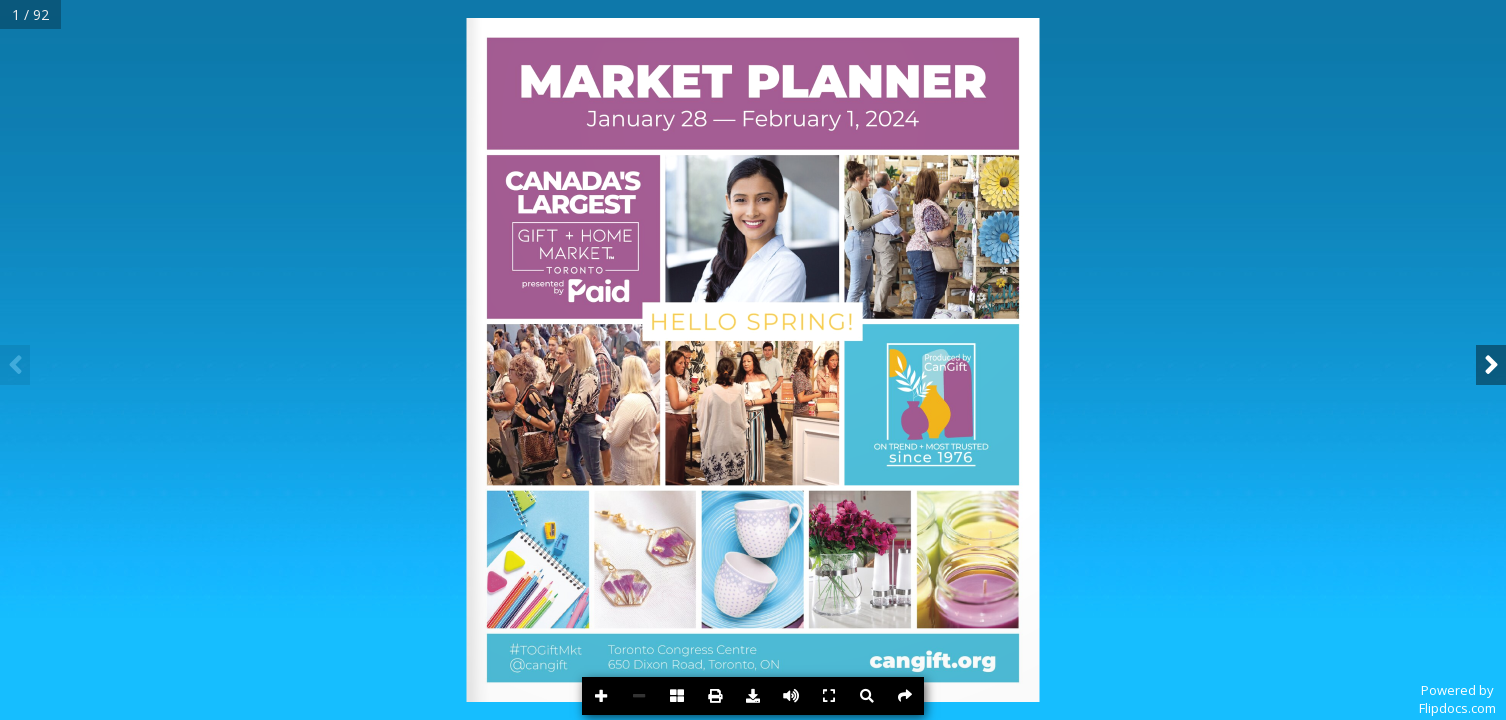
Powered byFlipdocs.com (1457, 699)
